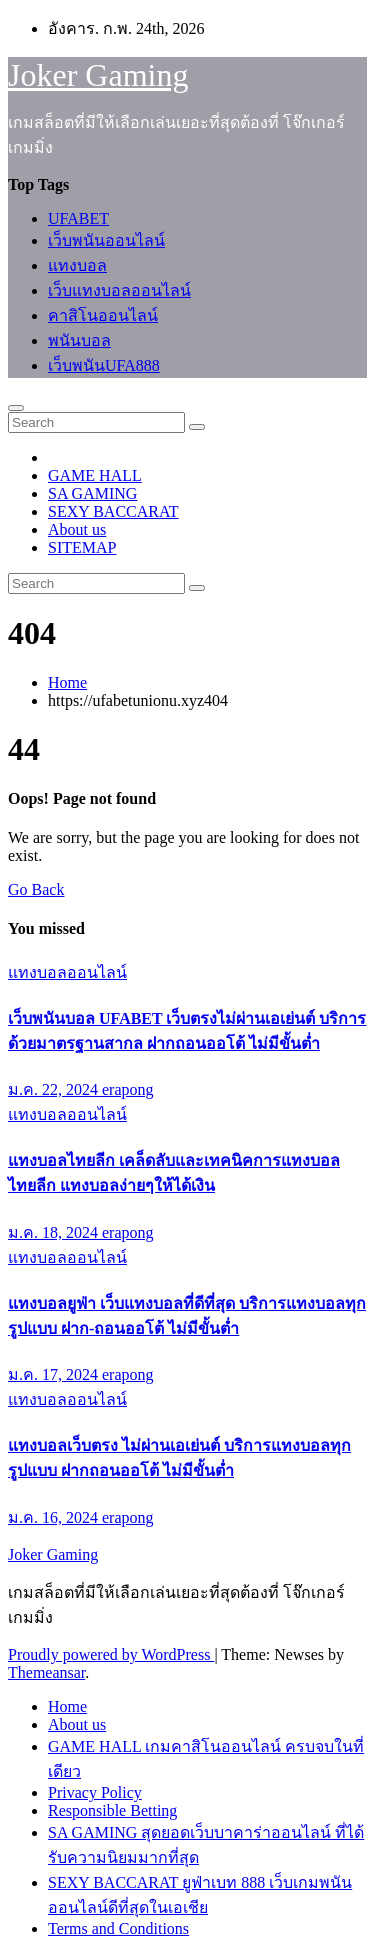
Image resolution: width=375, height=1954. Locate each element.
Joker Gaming (98, 75)
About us (77, 529)
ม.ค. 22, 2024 (55, 1089)
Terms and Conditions (118, 1928)
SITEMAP (82, 547)
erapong (128, 1089)
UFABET (78, 218)
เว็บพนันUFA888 (104, 365)
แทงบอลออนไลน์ (67, 972)
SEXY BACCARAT (113, 511)
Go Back (36, 889)
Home (67, 682)
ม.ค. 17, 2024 (55, 1374)
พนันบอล (79, 340)
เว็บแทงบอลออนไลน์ (119, 290)
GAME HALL (95, 475)
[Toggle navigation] (16, 408)
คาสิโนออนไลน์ (103, 315)
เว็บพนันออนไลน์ (106, 240)
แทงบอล (77, 265)
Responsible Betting (112, 1810)
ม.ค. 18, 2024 (55, 1232)
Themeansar (46, 1672)
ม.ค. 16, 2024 (55, 1517)
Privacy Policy (95, 1792)
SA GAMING (92, 493)
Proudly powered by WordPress (111, 1654)
